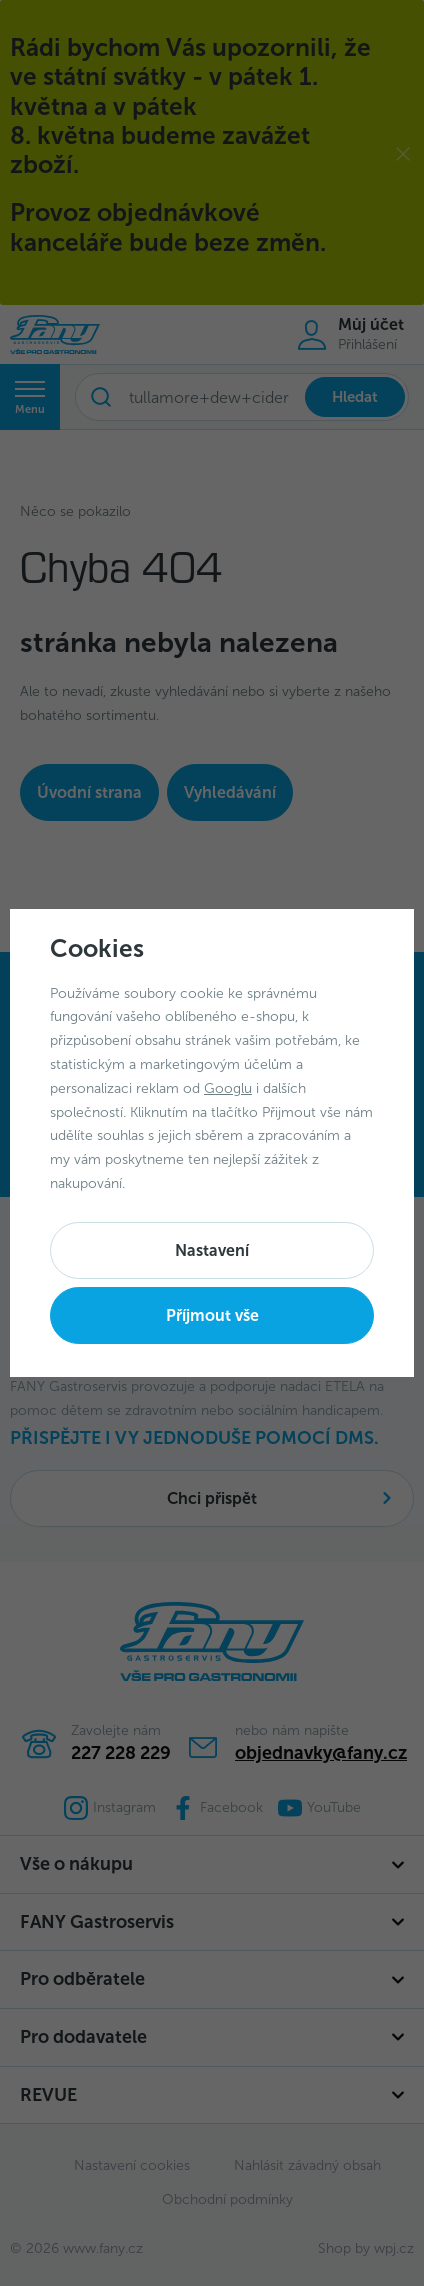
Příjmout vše (212, 1315)
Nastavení (212, 1250)
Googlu (228, 1088)
